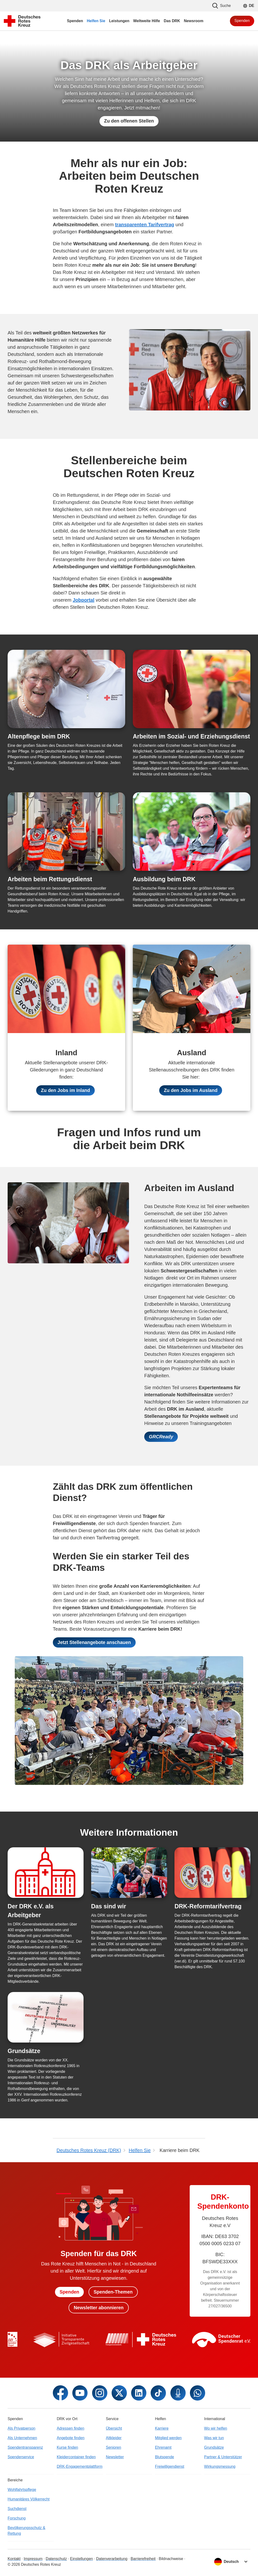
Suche (221, 6)
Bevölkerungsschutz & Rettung (26, 2530)
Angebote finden (70, 2438)
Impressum (33, 2559)
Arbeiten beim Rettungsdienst (50, 879)
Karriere (162, 2428)
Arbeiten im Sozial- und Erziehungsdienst (191, 736)
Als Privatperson (21, 2428)
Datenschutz (56, 2559)
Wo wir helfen (215, 2428)
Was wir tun (214, 2438)
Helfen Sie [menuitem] (96, 21)
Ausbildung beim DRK (164, 879)
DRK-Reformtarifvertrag (207, 1907)
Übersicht (114, 2428)
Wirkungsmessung (220, 2466)
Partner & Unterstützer (223, 2457)
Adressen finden (70, 2428)
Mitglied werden (168, 2438)
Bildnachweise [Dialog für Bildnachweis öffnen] (171, 2559)
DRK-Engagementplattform (79, 2466)
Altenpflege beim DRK (39, 736)
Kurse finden (67, 2447)
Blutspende (164, 2457)
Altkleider (114, 2438)
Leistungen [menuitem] (119, 21)
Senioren (113, 2447)
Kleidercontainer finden (76, 2457)
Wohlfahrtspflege (22, 2490)
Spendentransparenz (25, 2447)
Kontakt (14, 2559)
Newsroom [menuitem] (193, 21)
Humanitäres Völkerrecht (29, 2499)
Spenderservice (21, 2457)
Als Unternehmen (22, 2438)
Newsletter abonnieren (98, 2308)
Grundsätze (24, 2051)
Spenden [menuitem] (75, 21)
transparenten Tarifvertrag (144, 224)
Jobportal (83, 600)
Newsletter (115, 2457)
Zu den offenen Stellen (129, 121)
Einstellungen (81, 2559)
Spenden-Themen (114, 2291)
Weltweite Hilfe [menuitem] (146, 21)
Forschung (17, 2518)
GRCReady (161, 1437)
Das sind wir (108, 1907)
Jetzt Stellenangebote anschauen (95, 1643)
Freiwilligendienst (169, 2466)
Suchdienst (17, 2509)
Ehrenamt (163, 2447)
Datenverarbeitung (112, 2559)
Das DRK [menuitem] (172, 21)
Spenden (242, 21)
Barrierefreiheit (143, 2559)
